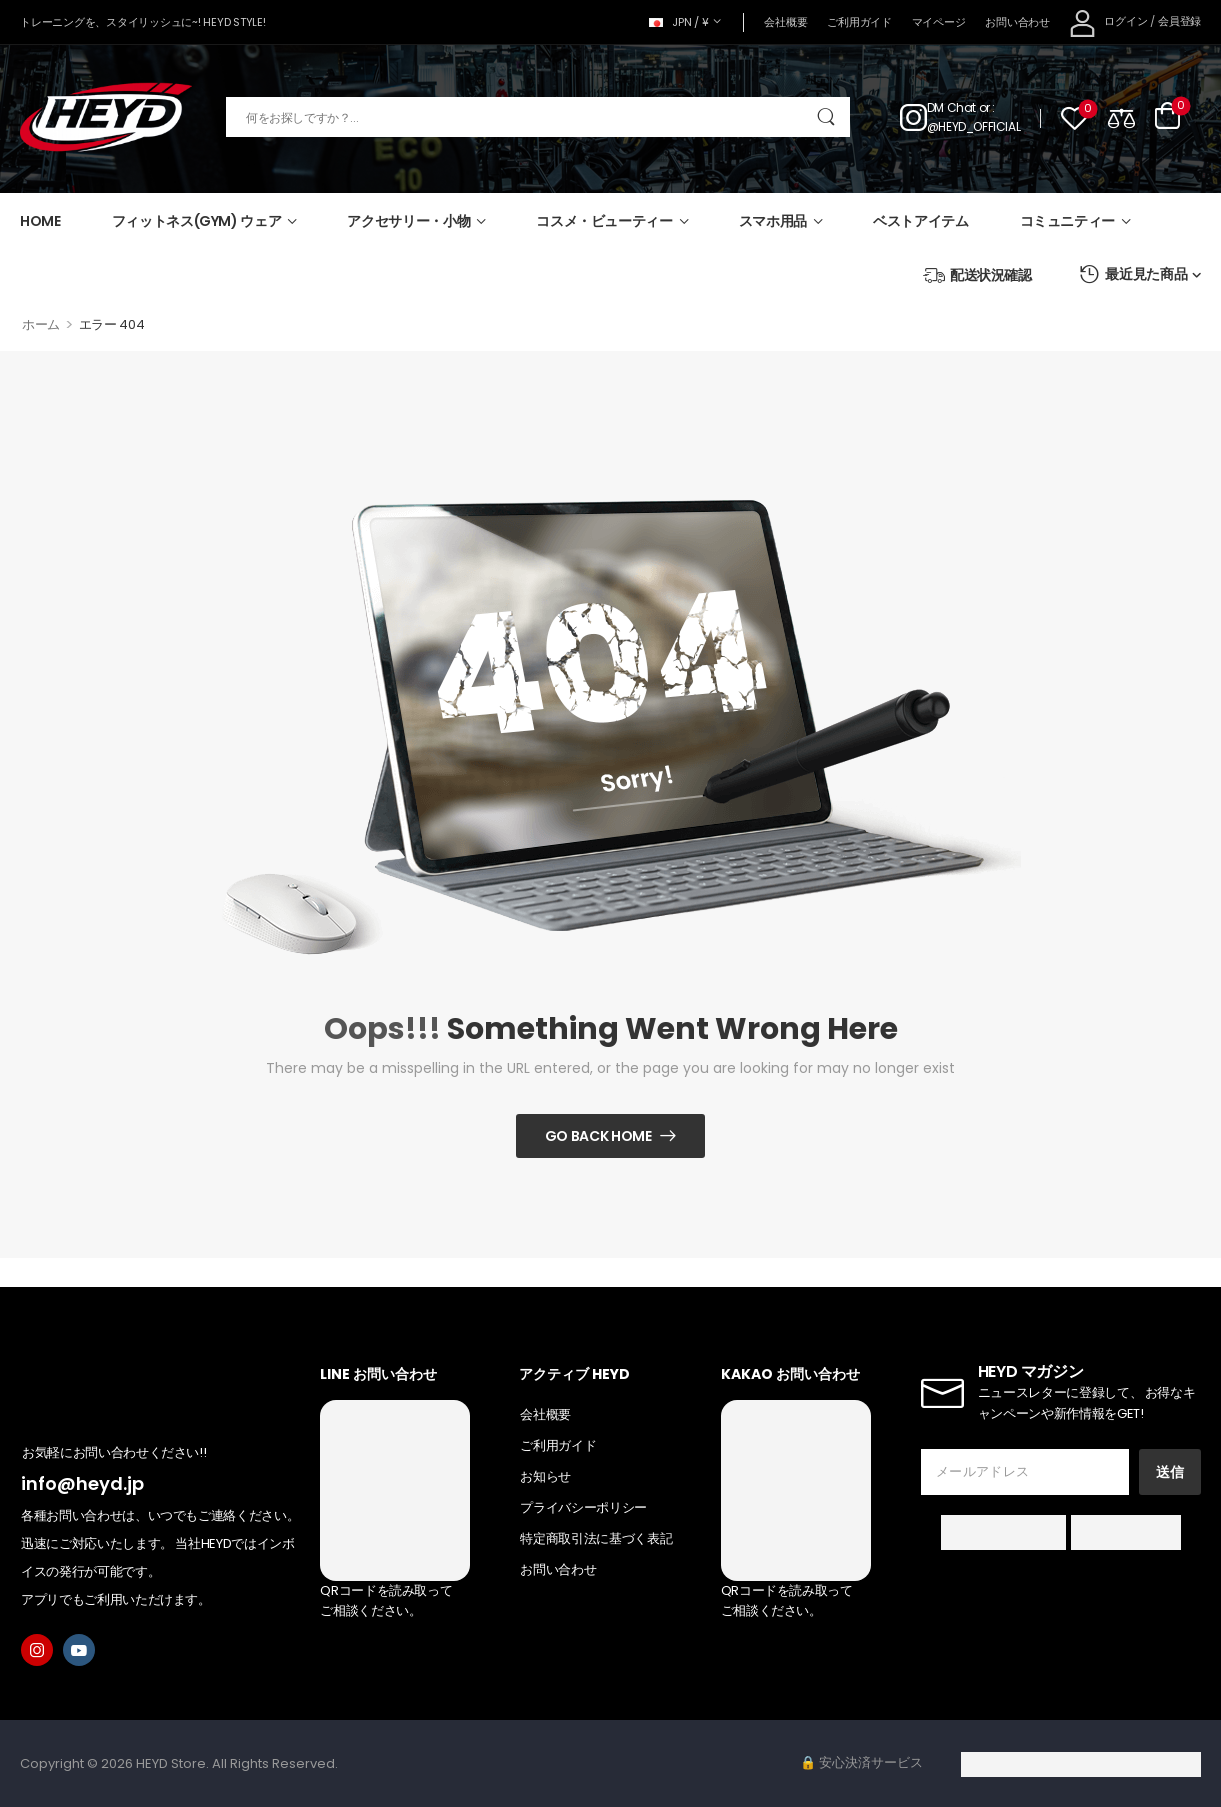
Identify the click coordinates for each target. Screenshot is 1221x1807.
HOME (40, 221)
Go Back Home (598, 1136)
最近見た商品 (1133, 274)
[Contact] (913, 117)
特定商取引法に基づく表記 (596, 1538)
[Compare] (1121, 117)
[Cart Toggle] (1167, 117)
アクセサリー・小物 (408, 221)
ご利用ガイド (859, 22)
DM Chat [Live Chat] (951, 107)
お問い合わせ (1017, 22)
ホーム (41, 324)
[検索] (538, 117)
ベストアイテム (921, 221)
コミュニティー (1068, 221)
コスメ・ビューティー (604, 221)
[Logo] (106, 117)
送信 (1170, 1472)
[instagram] (37, 1650)
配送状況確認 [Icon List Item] (977, 275)
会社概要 (785, 22)
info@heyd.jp (82, 1483)
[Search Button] (825, 117)
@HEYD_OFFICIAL (973, 126)
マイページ (939, 22)
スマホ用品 (773, 221)
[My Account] (1108, 22)
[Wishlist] (1074, 117)
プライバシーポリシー (583, 1507)
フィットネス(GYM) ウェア (197, 221)
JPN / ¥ (679, 22)
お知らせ (545, 1476)
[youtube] (79, 1650)
